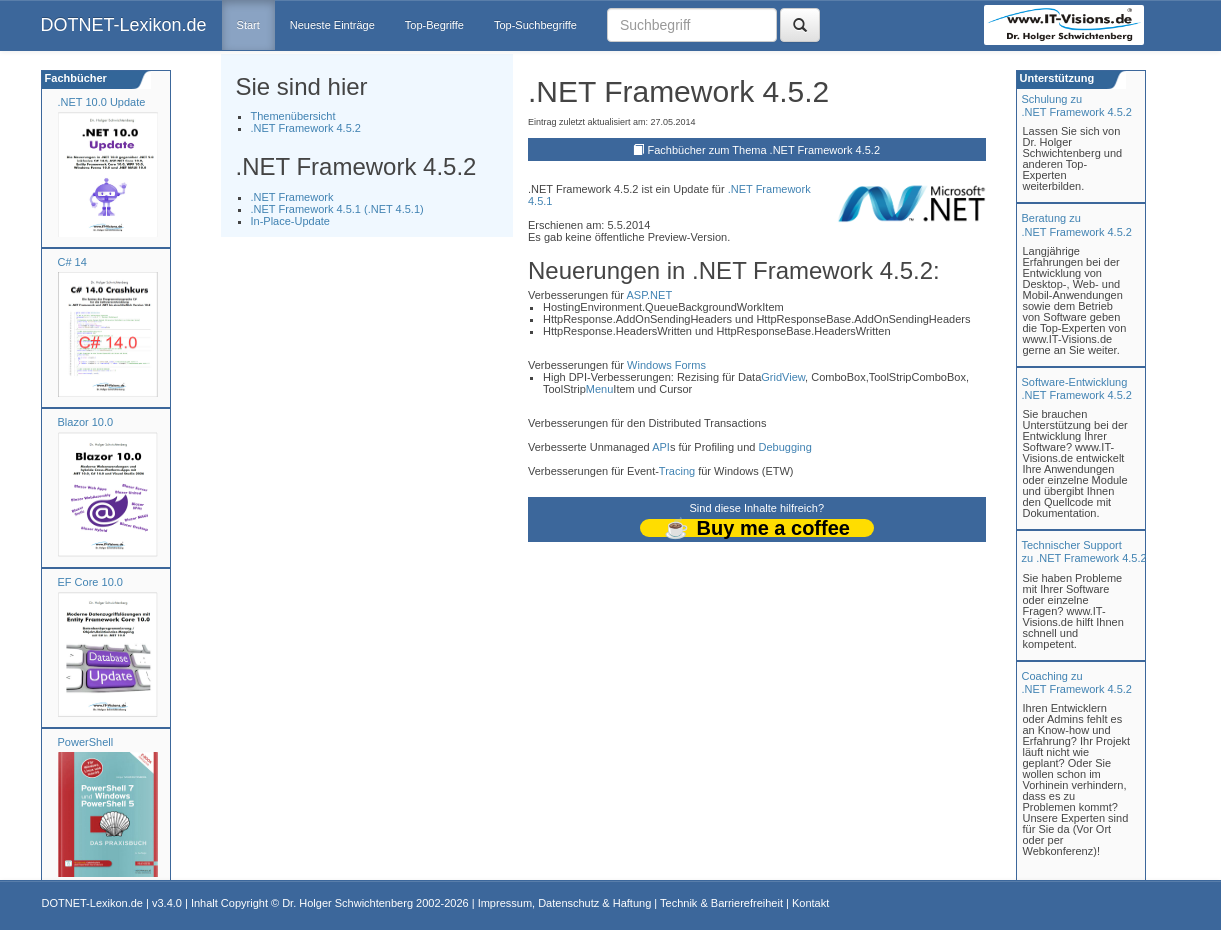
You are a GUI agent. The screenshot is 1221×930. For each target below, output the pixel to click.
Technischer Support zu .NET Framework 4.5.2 (1084, 551)
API (661, 447)
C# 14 (72, 262)
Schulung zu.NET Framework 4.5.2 (1077, 105)
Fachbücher (74, 78)
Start (248, 25)
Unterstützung (1056, 78)
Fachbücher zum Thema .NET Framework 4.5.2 (764, 150)
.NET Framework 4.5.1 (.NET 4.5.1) (337, 209)
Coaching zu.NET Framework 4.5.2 (1077, 682)
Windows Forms (666, 365)
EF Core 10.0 (90, 582)
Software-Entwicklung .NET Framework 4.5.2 (1077, 388)
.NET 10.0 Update (102, 102)
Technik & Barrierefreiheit (721, 903)
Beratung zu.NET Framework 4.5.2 (1077, 224)
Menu (600, 389)
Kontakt (810, 903)
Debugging (785, 447)
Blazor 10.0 (86, 422)
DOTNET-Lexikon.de (124, 25)
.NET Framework (292, 197)
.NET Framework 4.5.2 (306, 128)
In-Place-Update (291, 221)
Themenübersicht (293, 116)
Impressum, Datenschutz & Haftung (565, 903)
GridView (783, 377)
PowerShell (86, 742)
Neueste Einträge (332, 25)
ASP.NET (649, 295)
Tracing (677, 471)
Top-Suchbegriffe (535, 25)
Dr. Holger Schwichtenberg (347, 903)
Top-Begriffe (434, 25)
